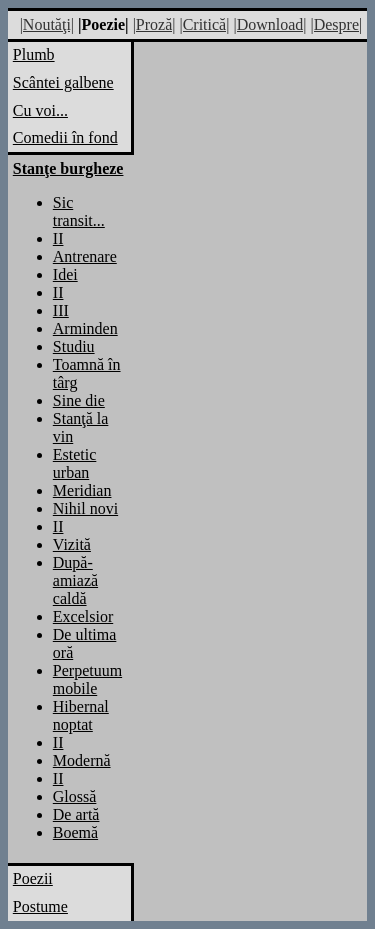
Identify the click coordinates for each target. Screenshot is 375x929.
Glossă (75, 796)
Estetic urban (75, 463)
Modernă (82, 760)
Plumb (34, 54)
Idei (65, 274)
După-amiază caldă (75, 580)
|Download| (269, 24)
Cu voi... (40, 110)
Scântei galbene (63, 82)
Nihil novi (85, 508)
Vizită (72, 544)
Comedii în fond (65, 137)
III (61, 310)
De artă (76, 814)
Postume (40, 906)
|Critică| (204, 24)
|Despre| (336, 24)
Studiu (74, 346)
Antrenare (85, 256)
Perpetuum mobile (87, 679)
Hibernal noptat (81, 715)
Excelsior (83, 616)
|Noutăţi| (47, 24)
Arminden (85, 328)
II (58, 238)
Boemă (75, 832)
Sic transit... (79, 211)
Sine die (79, 400)
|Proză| (154, 24)
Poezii (33, 878)
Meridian (82, 490)
